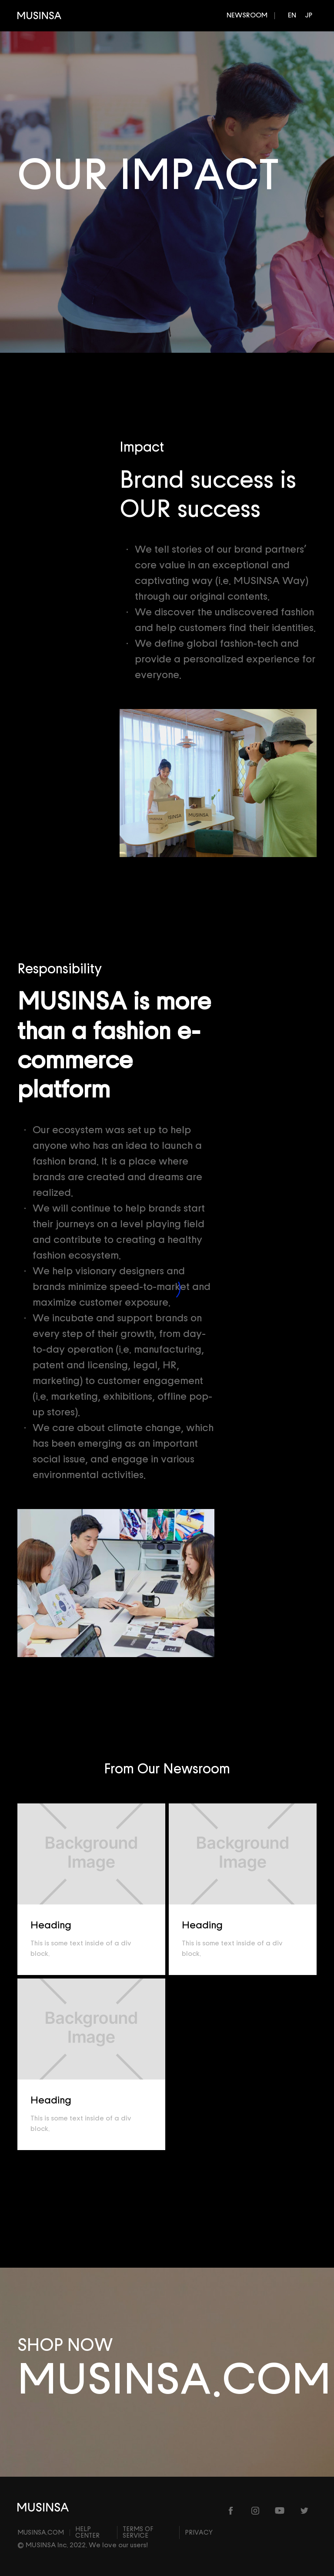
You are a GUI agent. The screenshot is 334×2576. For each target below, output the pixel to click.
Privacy (199, 2532)
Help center (87, 2532)
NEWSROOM (247, 15)
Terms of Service (138, 2532)
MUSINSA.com (40, 2532)
